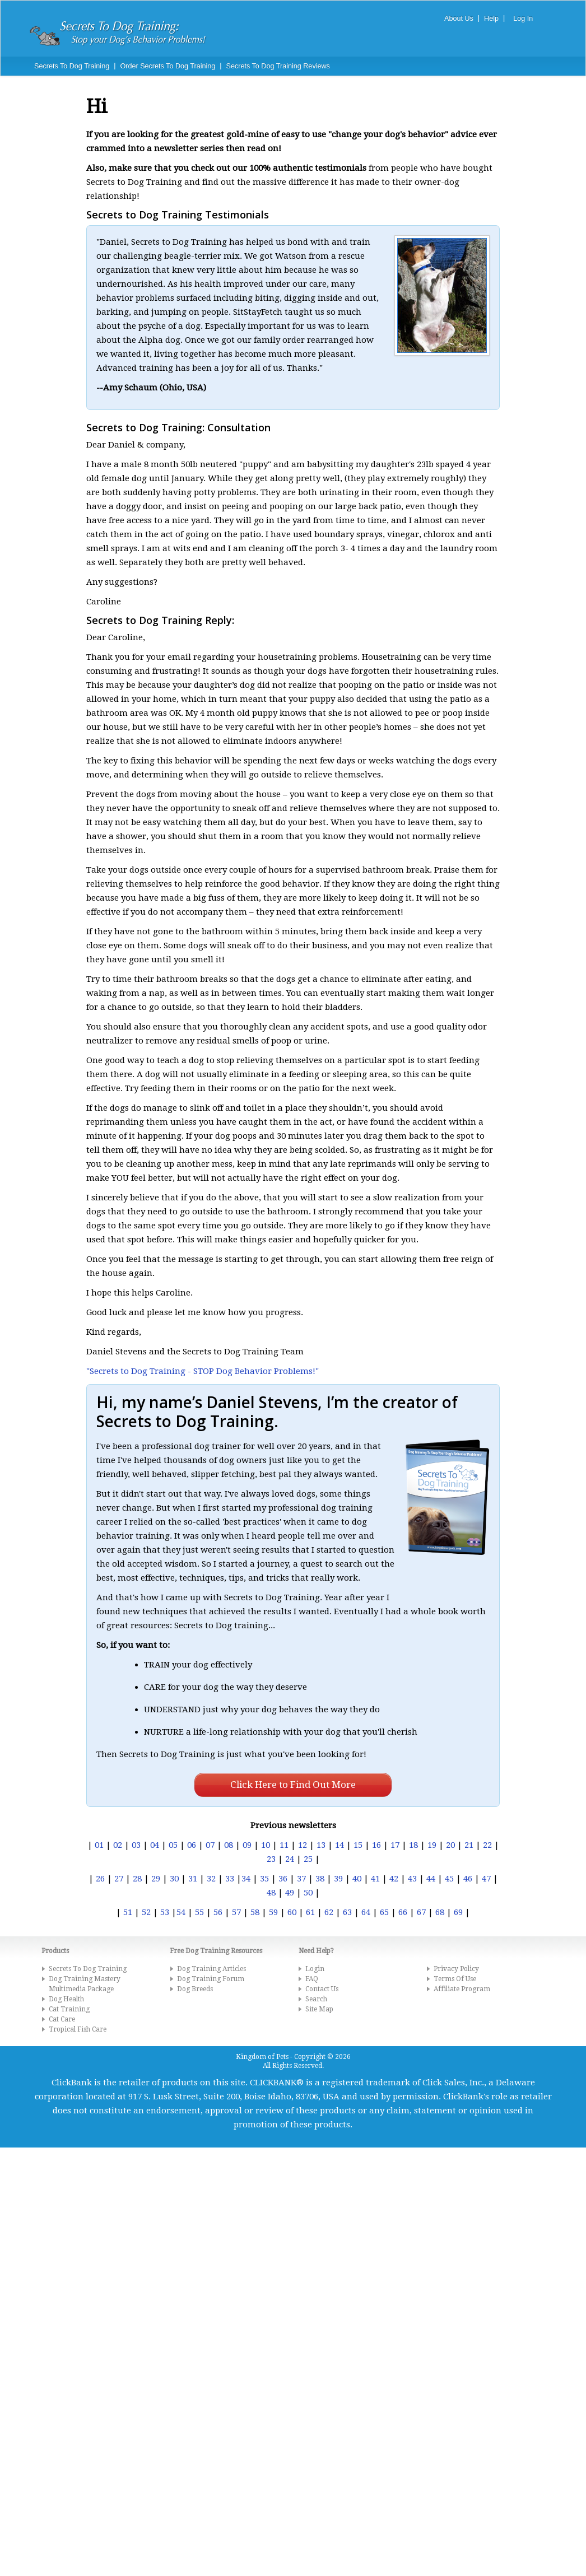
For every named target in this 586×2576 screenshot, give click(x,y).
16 (376, 1845)
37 (301, 1879)
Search (316, 1999)
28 (137, 1879)
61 (310, 1912)
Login (314, 1969)
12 (302, 1845)
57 (236, 1912)
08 (228, 1845)
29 (155, 1879)
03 (136, 1845)
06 (191, 1845)
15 (358, 1845)
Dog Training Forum (210, 1979)
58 (254, 1912)
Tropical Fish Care (77, 2029)
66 (402, 1912)
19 (431, 1845)
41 (375, 1879)
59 (273, 1912)
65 (384, 1912)
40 (356, 1879)
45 (449, 1879)
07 (210, 1845)
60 (291, 1912)
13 (321, 1845)
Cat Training (69, 2009)
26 (100, 1879)
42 (393, 1879)
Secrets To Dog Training (71, 66)
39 (338, 1879)
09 (247, 1845)
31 (192, 1879)
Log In (523, 18)
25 (308, 1859)
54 (180, 1912)
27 (118, 1879)
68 (439, 1912)
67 (421, 1912)
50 (308, 1893)
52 (146, 1912)
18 (413, 1845)
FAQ (311, 1979)
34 (245, 1879)
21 (468, 1845)
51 (127, 1912)
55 (199, 1912)
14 (339, 1845)
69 (458, 1912)
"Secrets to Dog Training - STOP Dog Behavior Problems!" (202, 1371)
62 (328, 1912)
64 (365, 1912)
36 (282, 1879)
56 (217, 1912)
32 (211, 1879)
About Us (458, 18)
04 (154, 1845)
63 (347, 1912)
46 (467, 1879)
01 (99, 1845)
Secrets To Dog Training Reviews (278, 66)
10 (265, 1845)
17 (394, 1845)
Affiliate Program (462, 1989)
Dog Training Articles (211, 1969)
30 (174, 1879)
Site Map (319, 2009)
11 (284, 1845)
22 (487, 1845)
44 (430, 1879)
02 (117, 1845)
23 (271, 1859)
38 (319, 1879)
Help (491, 18)
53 (164, 1912)
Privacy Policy (456, 1969)
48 (271, 1893)
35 (264, 1879)
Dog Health (66, 1999)
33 (229, 1879)
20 (450, 1845)
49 (289, 1893)
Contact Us (321, 1989)
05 (173, 1845)
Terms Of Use (455, 1979)
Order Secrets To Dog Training (167, 66)
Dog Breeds (195, 1989)
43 (412, 1879)
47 (486, 1879)
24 (289, 1859)
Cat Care (62, 2019)
